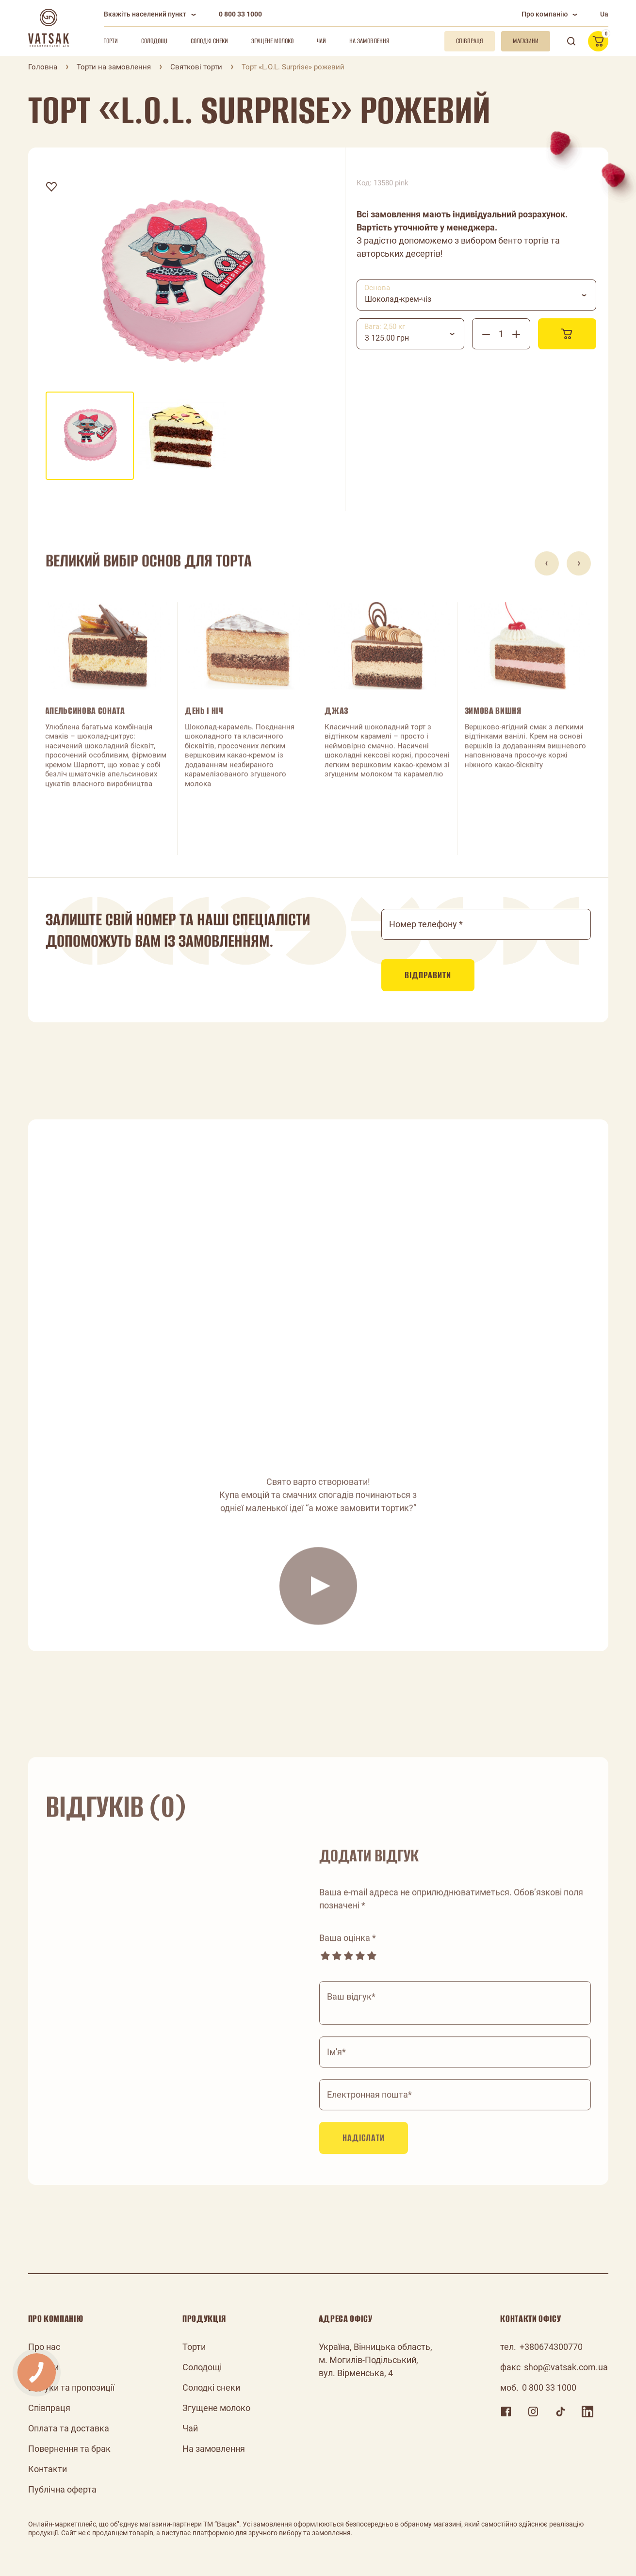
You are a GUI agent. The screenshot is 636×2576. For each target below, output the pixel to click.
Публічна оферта (62, 2489)
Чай (321, 41)
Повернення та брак (69, 2449)
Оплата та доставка (68, 2428)
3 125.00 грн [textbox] (387, 338)
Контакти (47, 2469)
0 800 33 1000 (240, 14)
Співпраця (49, 2408)
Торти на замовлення (114, 67)
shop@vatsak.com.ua (566, 2367)
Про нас (44, 2347)
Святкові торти (196, 67)
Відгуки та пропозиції (71, 2387)
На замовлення (369, 41)
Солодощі (154, 41)
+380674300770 (551, 2347)
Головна (42, 67)
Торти (111, 41)
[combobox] (476, 295)
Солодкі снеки (209, 41)
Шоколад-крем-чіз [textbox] (398, 299)
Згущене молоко (272, 41)
